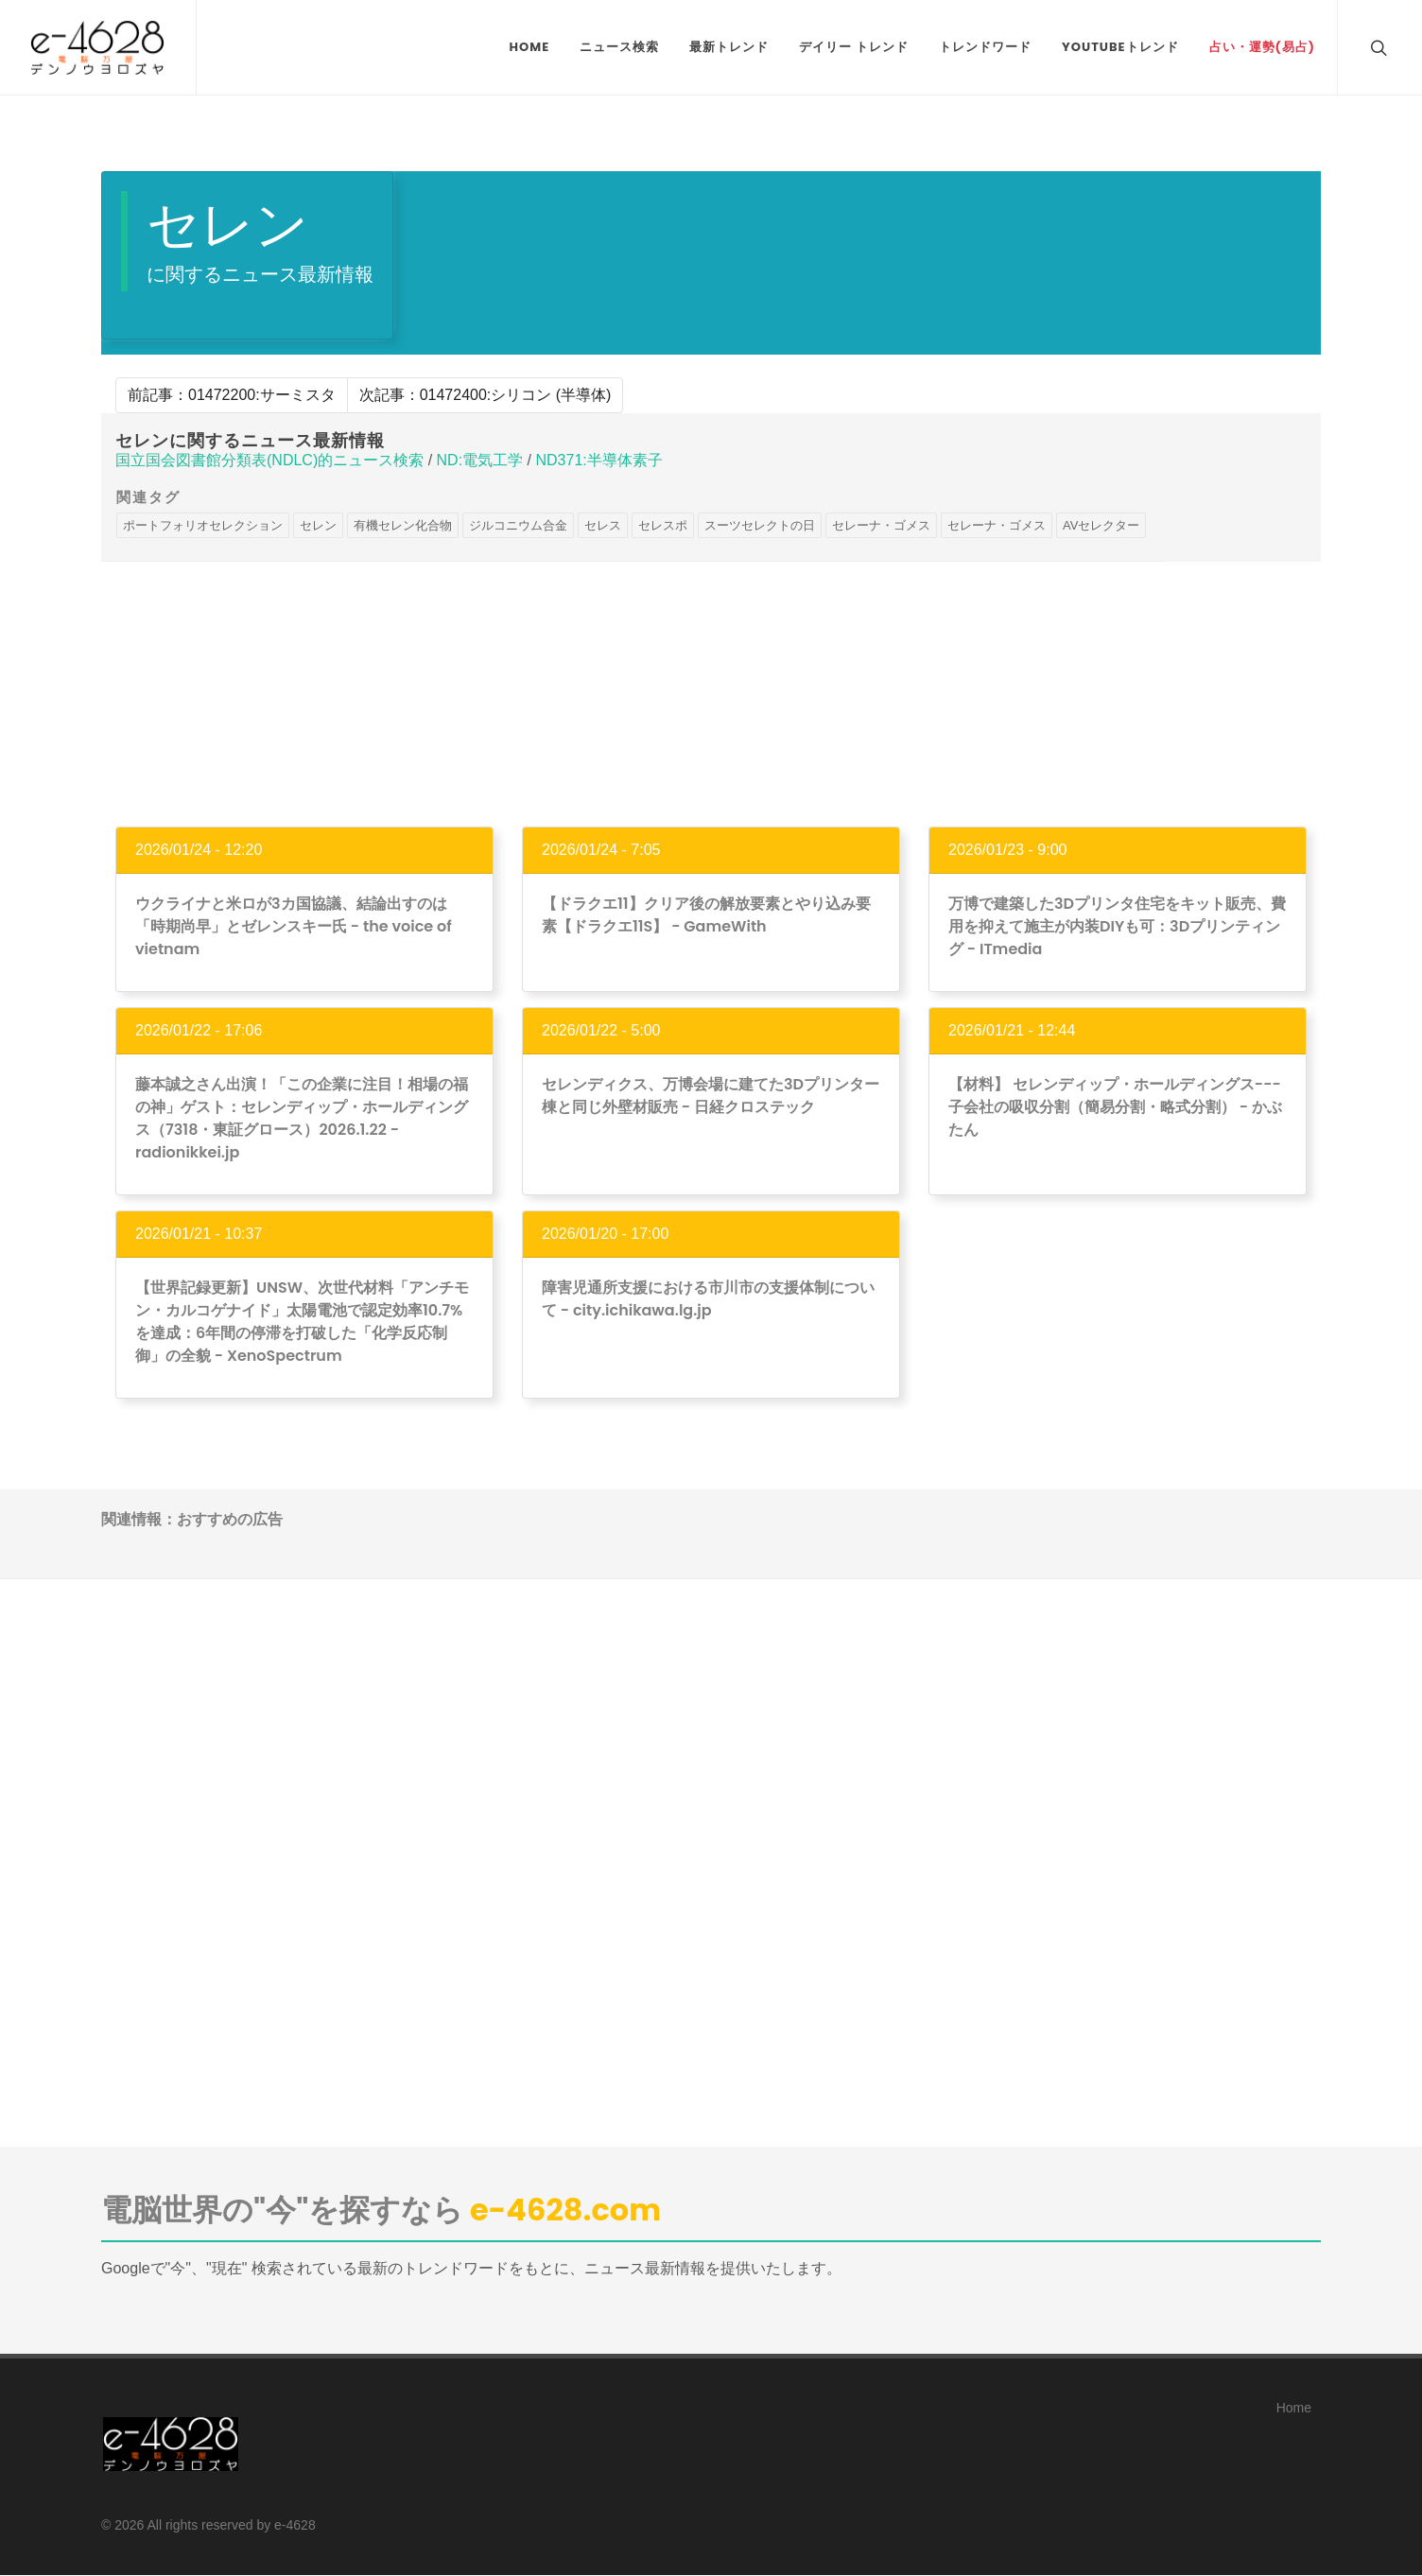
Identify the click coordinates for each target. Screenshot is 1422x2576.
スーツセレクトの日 (759, 525)
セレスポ (662, 525)
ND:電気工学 (480, 460)
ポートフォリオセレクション (203, 525)
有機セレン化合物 (403, 525)
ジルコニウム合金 (518, 525)
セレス (602, 525)
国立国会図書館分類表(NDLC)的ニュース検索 (269, 460)
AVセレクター (1101, 525)
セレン (318, 525)
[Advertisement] (711, 694)
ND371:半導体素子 (598, 460)
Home (1293, 2407)
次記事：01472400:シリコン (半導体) (485, 395)
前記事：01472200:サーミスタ (232, 395)
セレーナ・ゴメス (881, 525)
